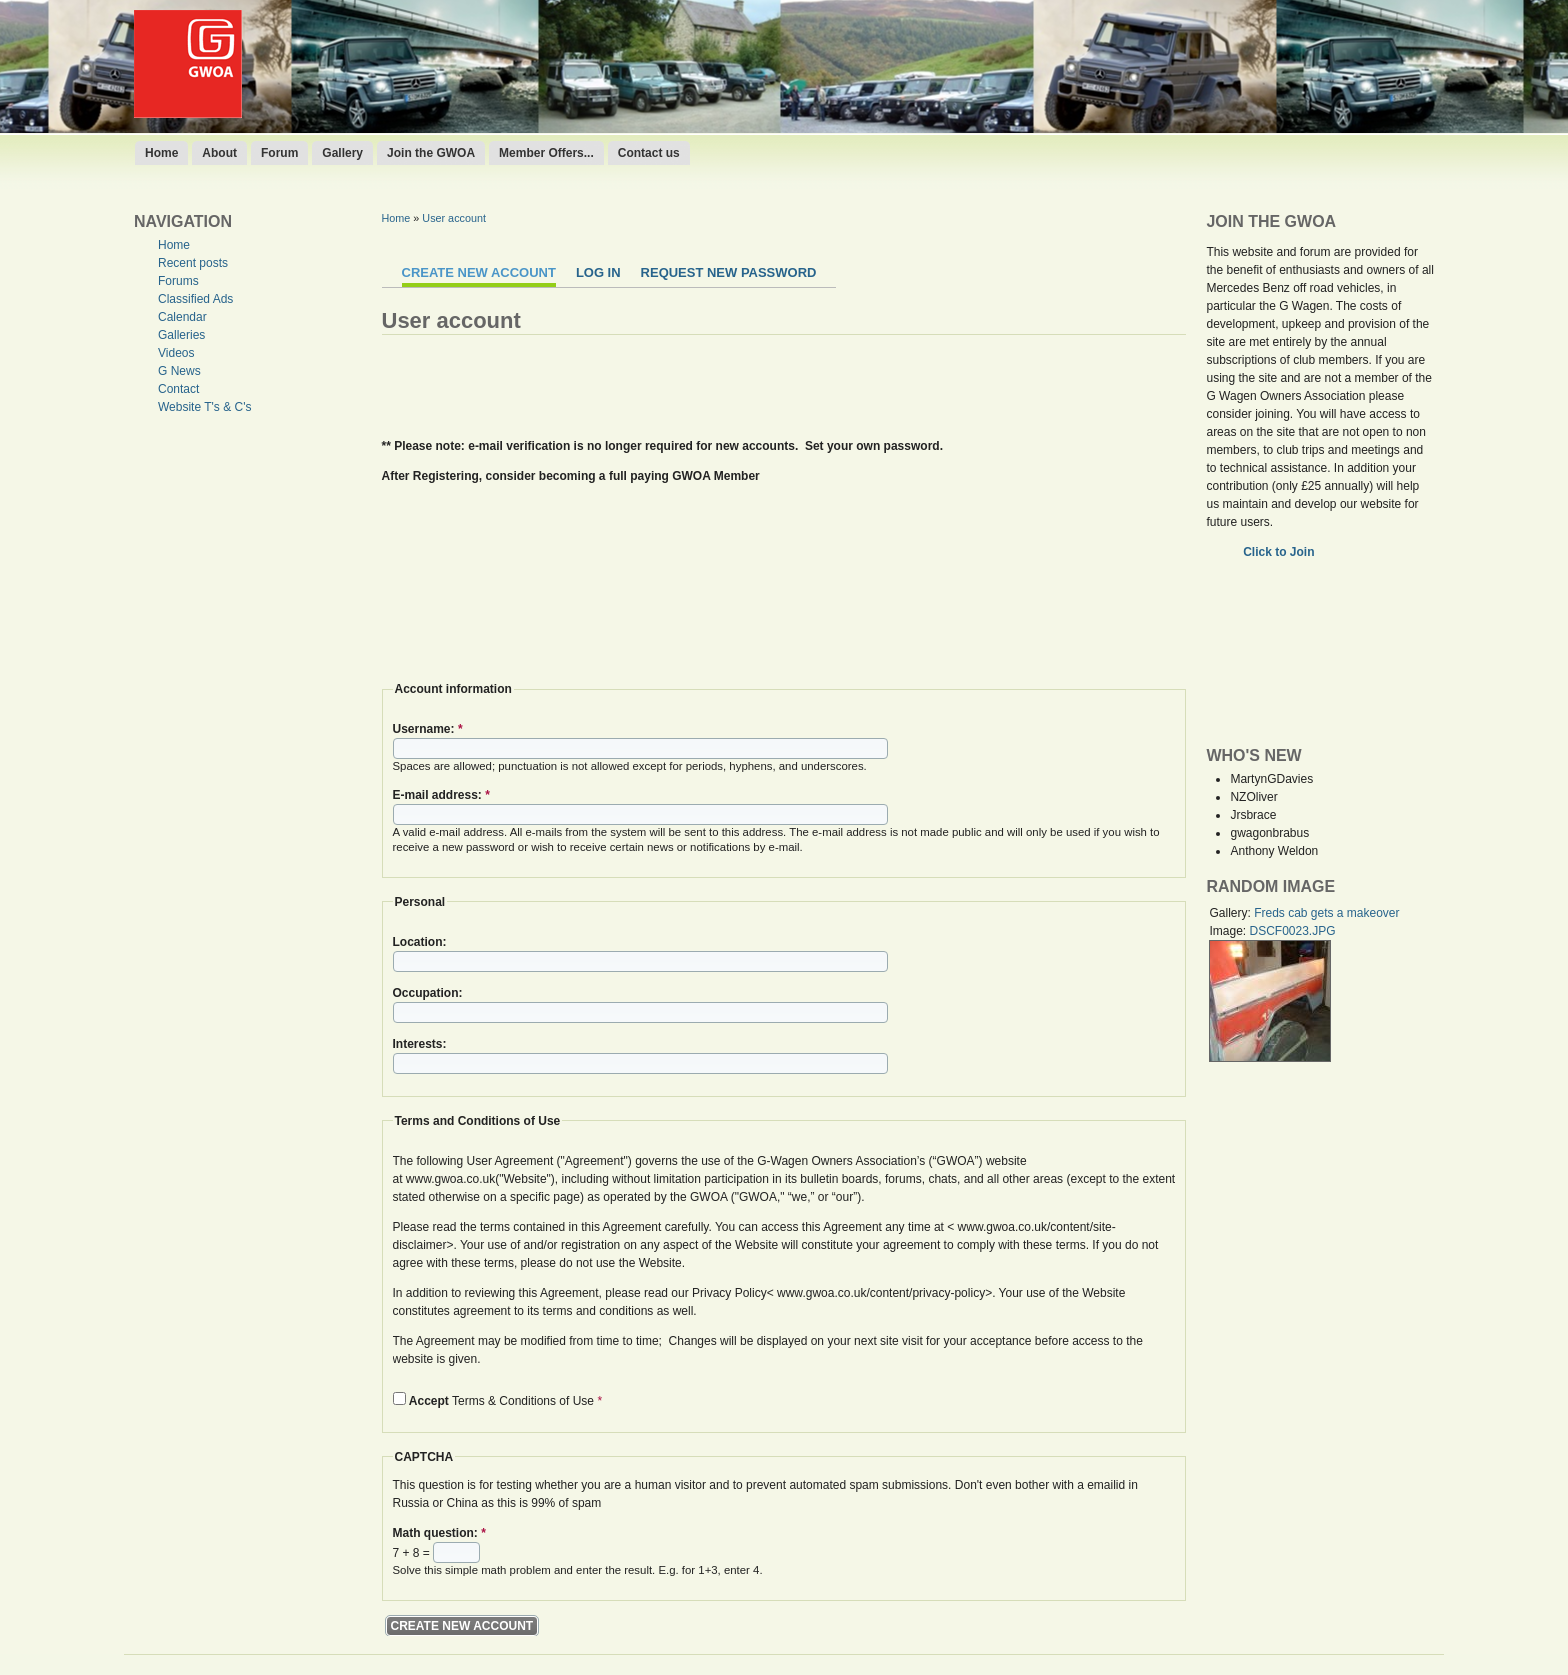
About (219, 153)
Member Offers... (546, 153)
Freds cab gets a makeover (1326, 913)
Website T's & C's (205, 407)
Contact (178, 389)
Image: (1229, 931)
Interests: (420, 1044)
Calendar (182, 317)
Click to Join (1280, 552)
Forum (279, 153)
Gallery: (1231, 913)
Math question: (439, 1533)
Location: (420, 942)
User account (454, 218)
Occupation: (428, 993)
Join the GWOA (431, 153)
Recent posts (193, 263)
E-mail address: (441, 795)
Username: (428, 729)
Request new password (729, 272)
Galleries (181, 335)
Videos (176, 353)
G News (179, 371)
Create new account (479, 272)
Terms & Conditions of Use (498, 1401)
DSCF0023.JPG (1292, 931)
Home (161, 153)
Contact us (649, 153)
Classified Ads (195, 299)
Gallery (342, 153)
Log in (598, 272)
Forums (178, 281)
